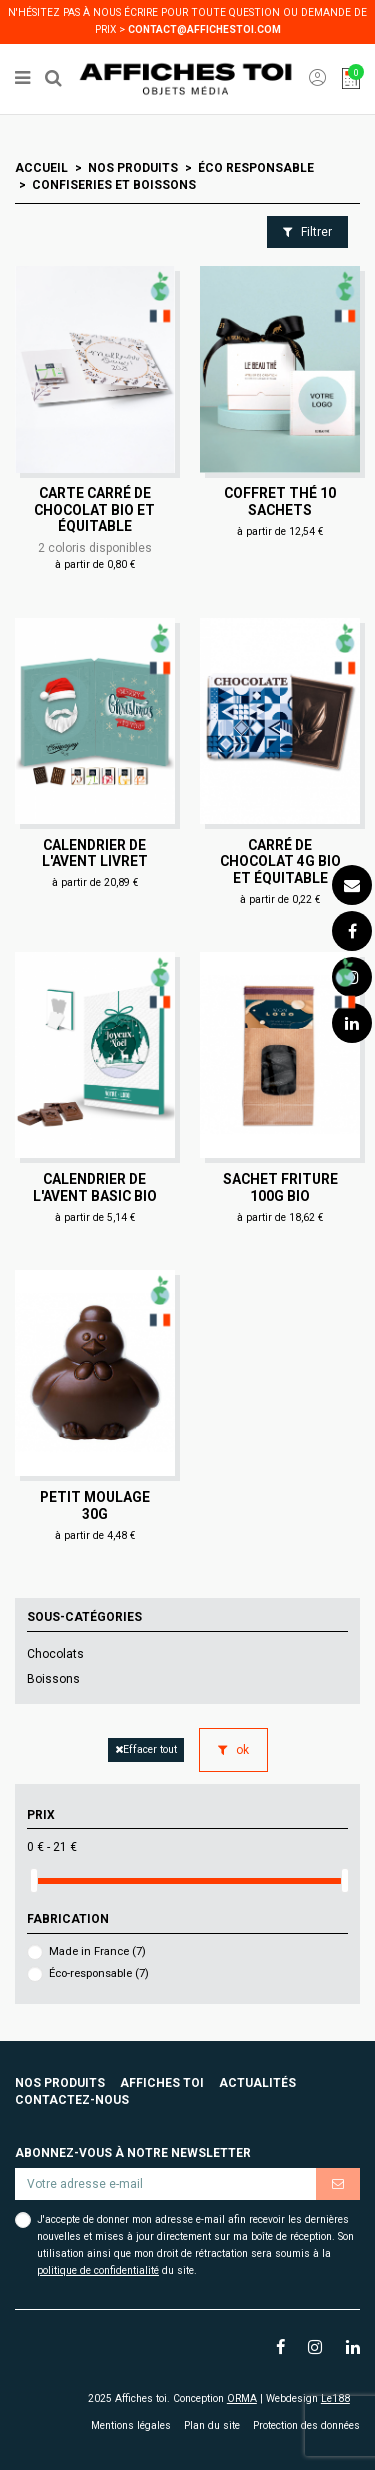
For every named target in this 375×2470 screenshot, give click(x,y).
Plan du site (212, 2425)
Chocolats (55, 1654)
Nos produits (60, 2083)
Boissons (53, 1679)
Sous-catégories (84, 1617)
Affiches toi (162, 2083)
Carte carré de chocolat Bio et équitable (94, 509)
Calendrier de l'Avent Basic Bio (95, 1187)
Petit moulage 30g (95, 1505)
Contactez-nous (72, 2100)
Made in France (97, 1951)
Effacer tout (146, 1749)
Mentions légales (131, 2425)
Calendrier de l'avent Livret (95, 853)
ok (233, 1750)
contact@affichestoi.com (204, 29)
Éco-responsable (99, 1973)
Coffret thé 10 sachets (280, 501)
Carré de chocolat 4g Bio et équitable (280, 861)
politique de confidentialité (98, 2270)
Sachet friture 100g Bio (280, 1187)
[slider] (34, 1880)
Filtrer (307, 232)
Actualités (257, 2083)
